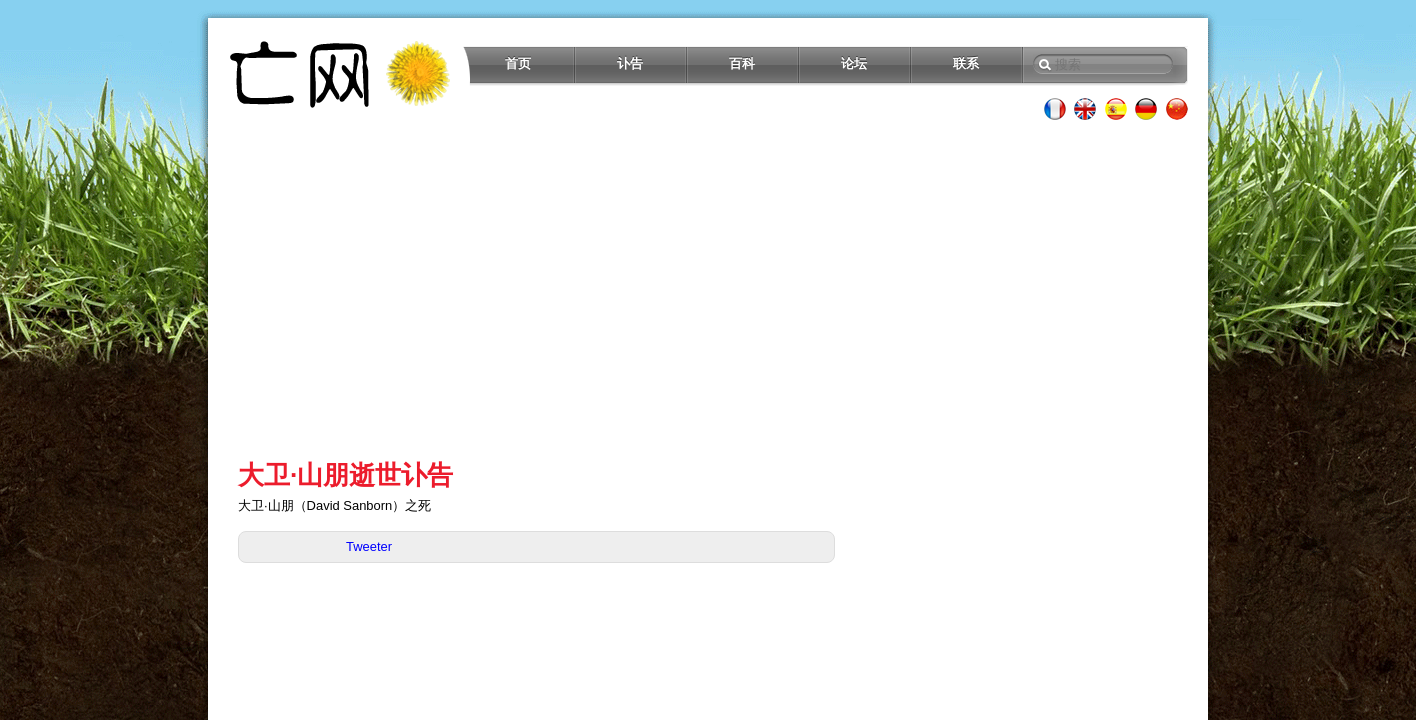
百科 (742, 63)
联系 (966, 63)
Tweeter (369, 546)
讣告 (630, 63)
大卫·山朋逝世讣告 (345, 475)
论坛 (854, 63)
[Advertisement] (708, 290)
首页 (518, 63)
